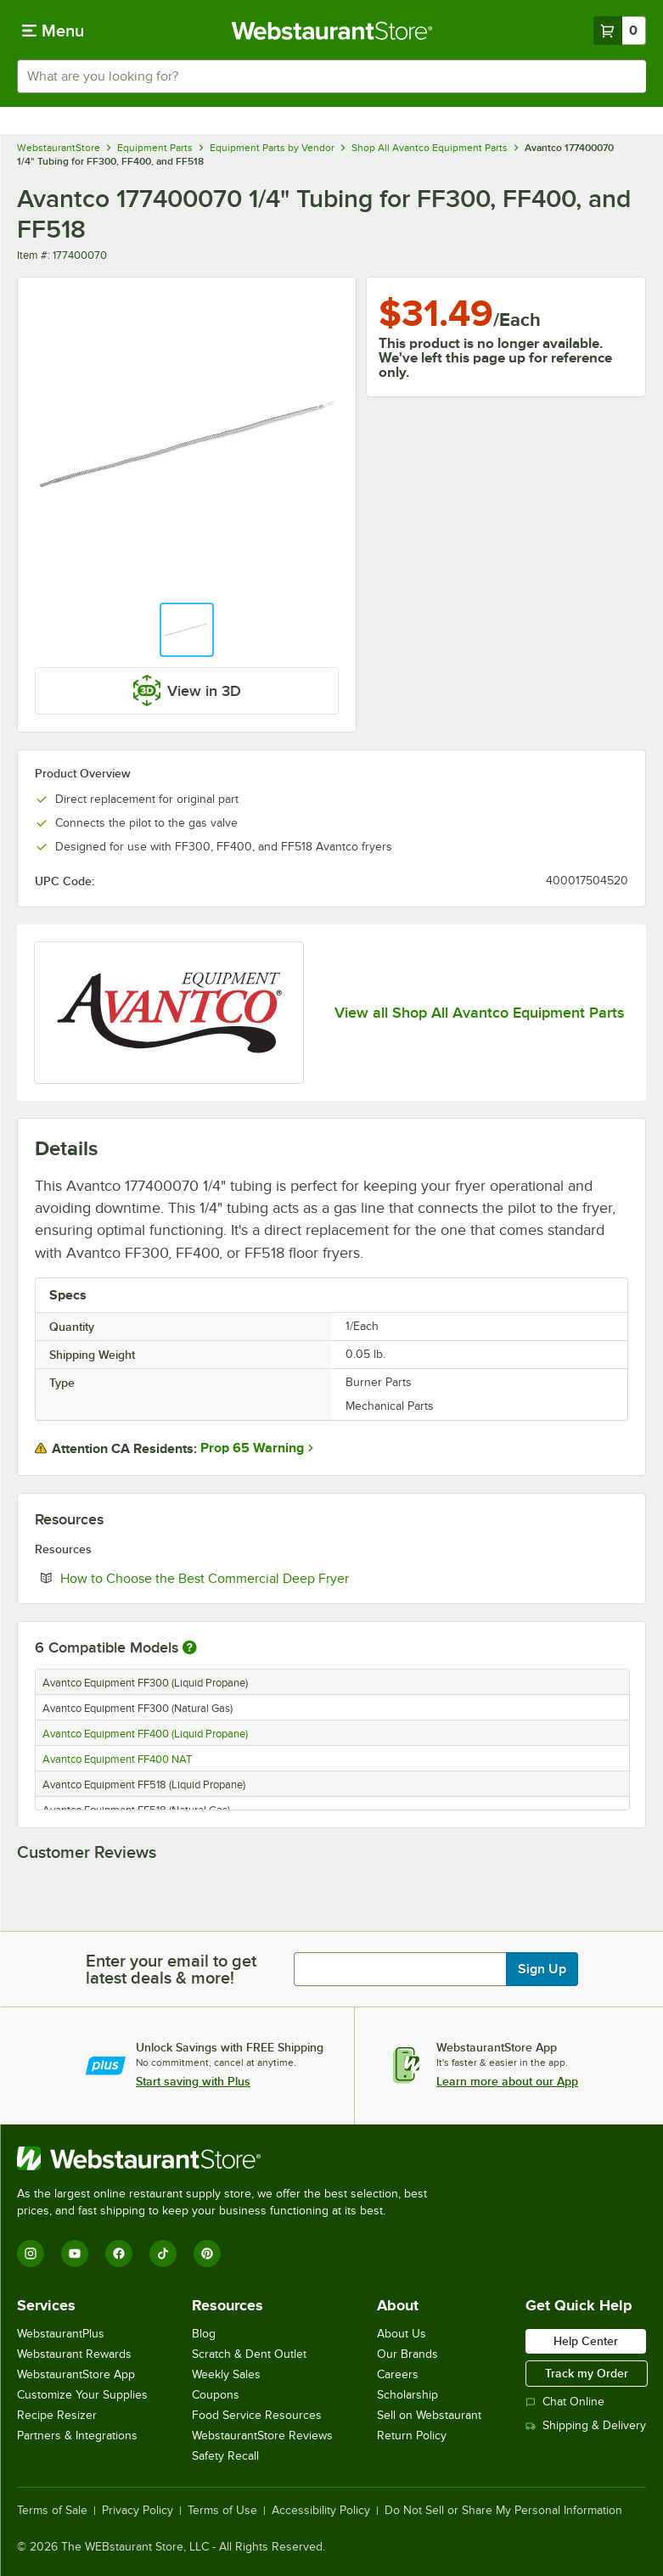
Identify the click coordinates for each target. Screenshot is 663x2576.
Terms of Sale (52, 2511)
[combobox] (331, 76)
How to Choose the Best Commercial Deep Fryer (256, 1577)
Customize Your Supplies (82, 2394)
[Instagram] (30, 2253)
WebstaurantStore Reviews (262, 2435)
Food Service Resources (257, 2415)
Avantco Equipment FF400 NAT (117, 1759)
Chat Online (564, 2401)
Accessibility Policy (321, 2511)
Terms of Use (222, 2511)
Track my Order (586, 2373)
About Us (401, 2333)
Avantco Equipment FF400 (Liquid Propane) (145, 1734)
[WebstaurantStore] (229, 2158)
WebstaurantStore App (76, 2374)
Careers (398, 2374)
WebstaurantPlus (60, 2333)
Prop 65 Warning (252, 1448)
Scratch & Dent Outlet (249, 2354)
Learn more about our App (507, 2081)
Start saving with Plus (193, 2081)
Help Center (585, 2341)
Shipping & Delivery (585, 2425)
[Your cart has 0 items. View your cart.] (619, 30)
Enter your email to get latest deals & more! (171, 1969)
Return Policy (412, 2435)
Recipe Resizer (57, 2415)
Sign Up (542, 1969)
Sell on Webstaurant (429, 2415)
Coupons (215, 2394)
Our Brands (407, 2354)
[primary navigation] (53, 30)
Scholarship (407, 2394)
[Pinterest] (207, 2253)
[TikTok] (163, 2253)
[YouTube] (74, 2253)
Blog (204, 2333)
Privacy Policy (137, 2511)
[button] (187, 630)
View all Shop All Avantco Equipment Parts (479, 1012)
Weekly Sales (226, 2374)
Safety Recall (225, 2456)
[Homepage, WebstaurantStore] (331, 30)
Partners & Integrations (77, 2435)
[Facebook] (118, 2253)
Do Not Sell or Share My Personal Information (503, 2511)
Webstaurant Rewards (74, 2354)
